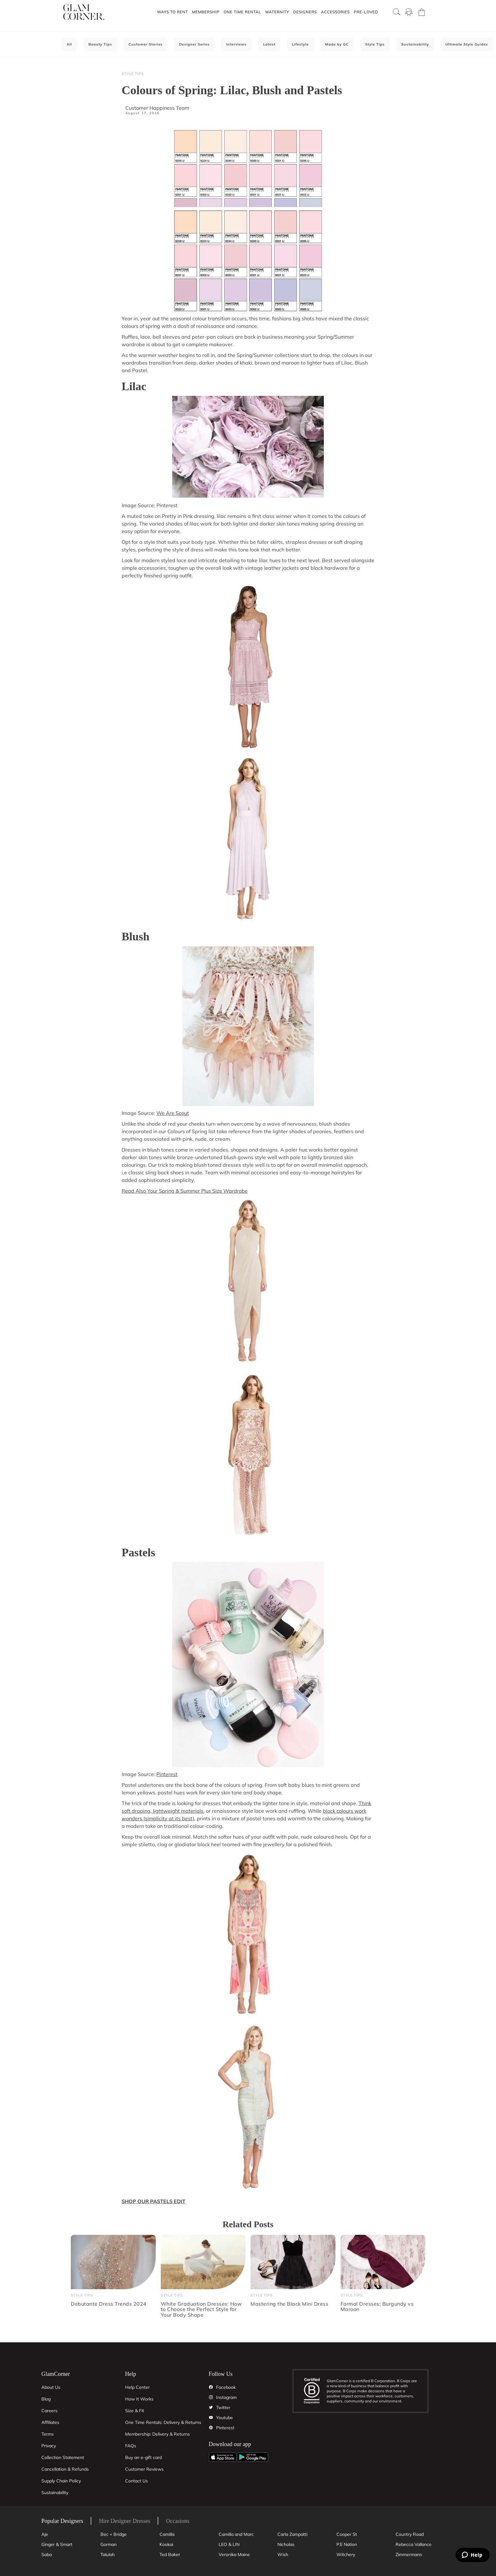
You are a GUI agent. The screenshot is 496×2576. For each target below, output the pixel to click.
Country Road (410, 2534)
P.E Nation (346, 2544)
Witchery (345, 2554)
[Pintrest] (211, 2427)
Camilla (167, 2534)
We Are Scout (172, 1113)
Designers (305, 11)
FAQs (130, 2446)
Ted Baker (170, 2554)
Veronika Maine (234, 2554)
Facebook (226, 2387)
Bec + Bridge (113, 2534)
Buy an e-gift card (143, 2457)
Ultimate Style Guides (466, 44)
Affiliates (50, 2422)
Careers (49, 2410)
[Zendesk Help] (473, 2555)
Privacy (48, 2446)
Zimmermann (409, 2554)
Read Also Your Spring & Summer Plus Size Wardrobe (185, 1191)
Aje (44, 2534)
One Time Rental (242, 11)
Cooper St (346, 2534)
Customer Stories (146, 44)
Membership (206, 11)
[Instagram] (211, 2397)
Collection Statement (62, 2457)
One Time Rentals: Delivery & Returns (163, 2422)
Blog (46, 2399)
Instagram (226, 2397)
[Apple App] (223, 2457)
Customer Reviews (144, 2469)
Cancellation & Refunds (65, 2469)
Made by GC (337, 44)
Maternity (277, 11)
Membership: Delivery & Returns (157, 2434)
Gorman (108, 2544)
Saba (46, 2554)
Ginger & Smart (56, 2544)
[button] (172, 12)
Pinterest (167, 1774)
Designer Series (194, 44)
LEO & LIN (229, 2544)
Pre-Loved (366, 11)
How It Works (139, 2399)
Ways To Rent (172, 11)
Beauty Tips (100, 44)
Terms (47, 2434)
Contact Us (136, 2481)
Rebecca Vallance (414, 2544)
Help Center (137, 2387)
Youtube (224, 2417)
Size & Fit (134, 2410)
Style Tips (375, 44)
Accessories (335, 11)
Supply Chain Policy (61, 2481)
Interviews (236, 44)
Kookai (166, 2544)
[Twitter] (211, 2407)
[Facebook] (211, 2387)
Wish (282, 2554)
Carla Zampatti (292, 2534)
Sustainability (415, 44)
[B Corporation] (315, 2391)
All (69, 44)
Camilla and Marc (236, 2534)
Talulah (107, 2554)
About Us (50, 2387)
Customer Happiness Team (157, 108)
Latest (269, 44)
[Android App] (252, 2457)
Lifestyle (300, 44)
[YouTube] (211, 2417)
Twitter (223, 2407)
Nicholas (285, 2544)
